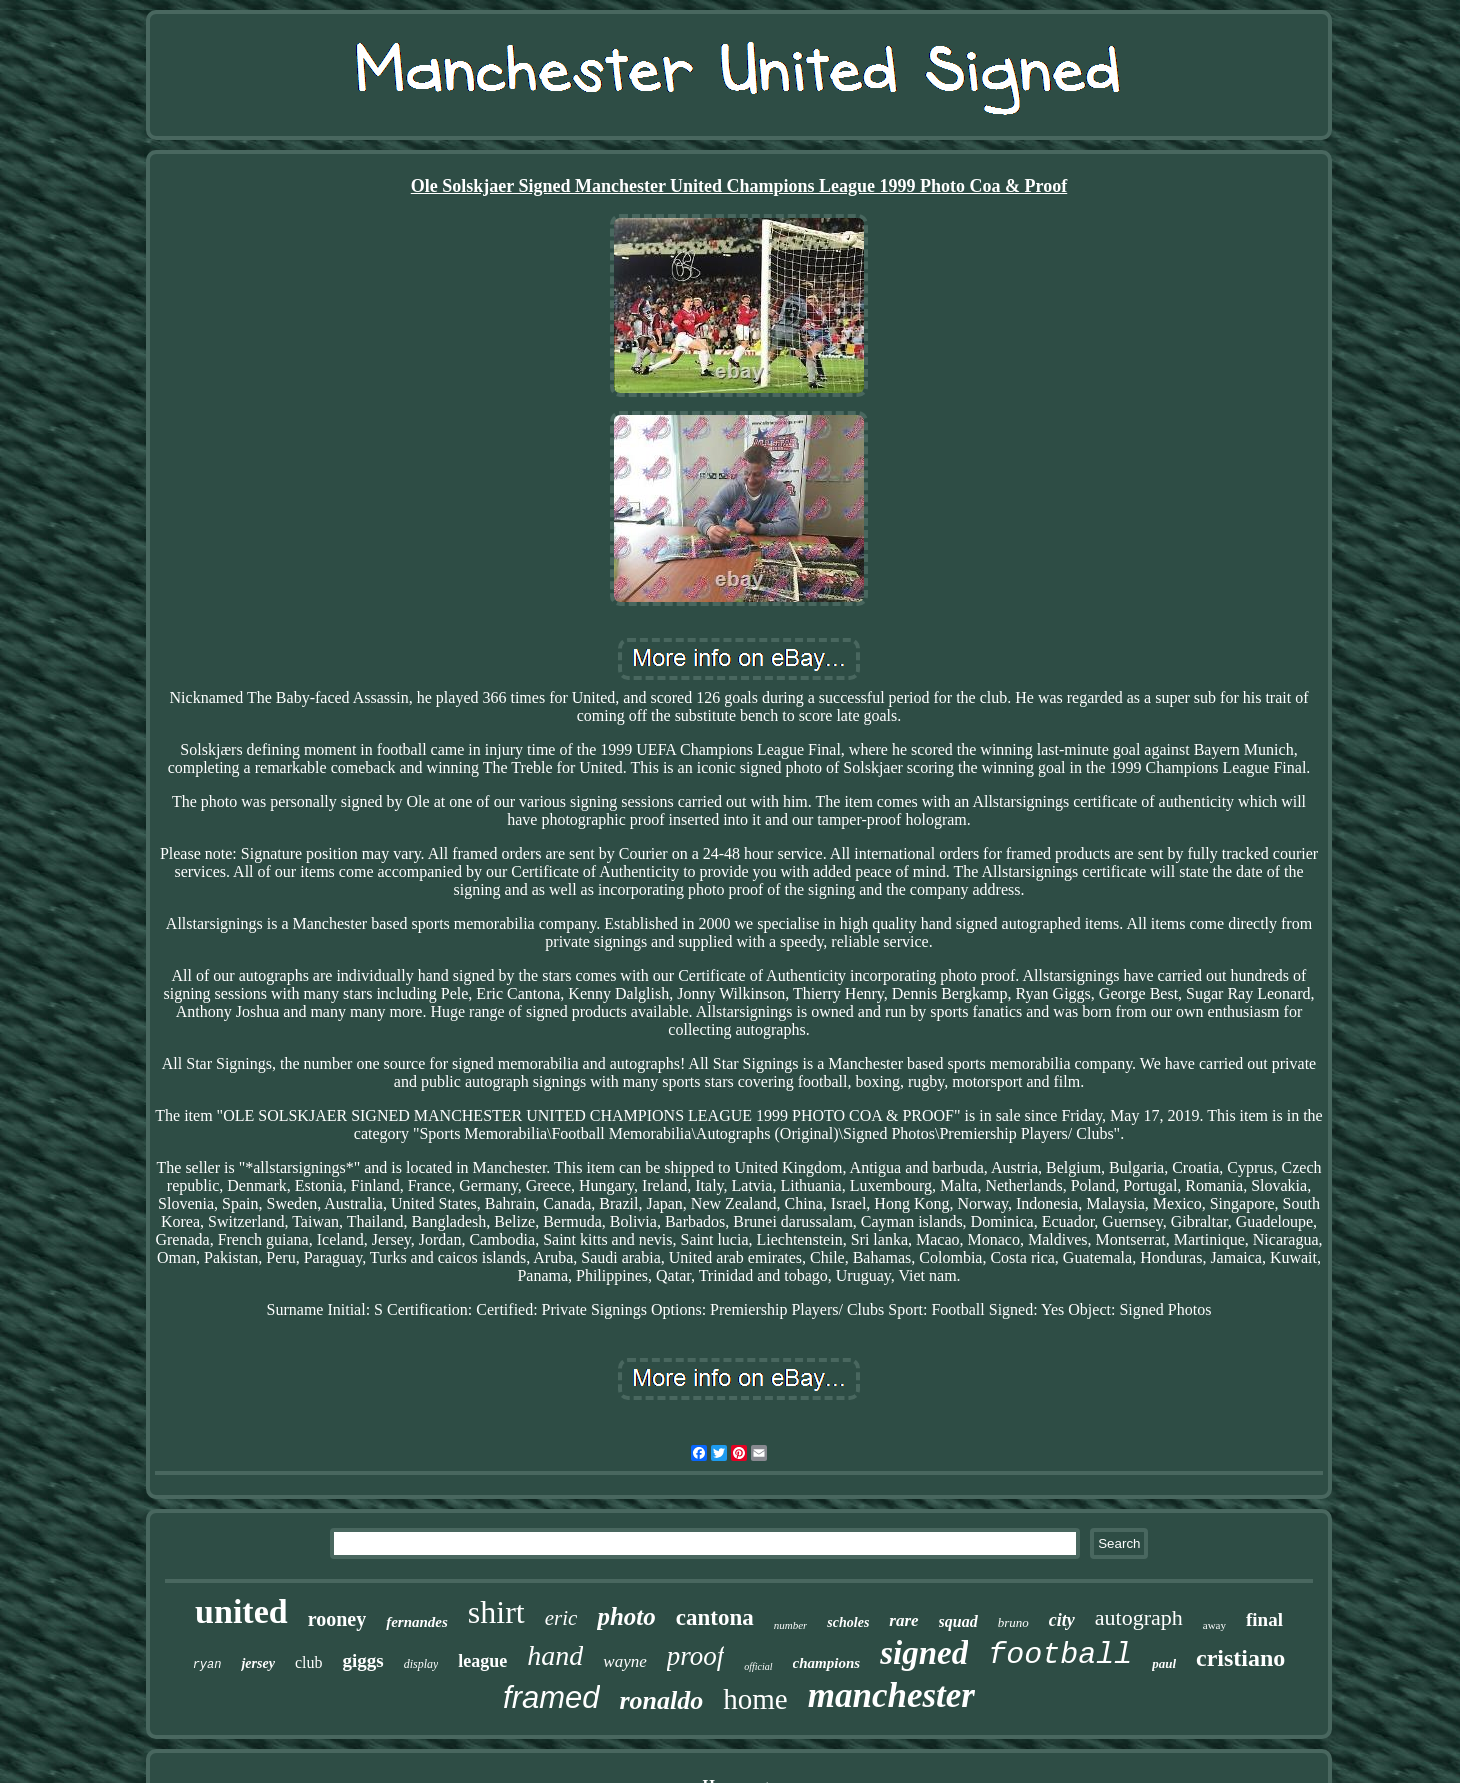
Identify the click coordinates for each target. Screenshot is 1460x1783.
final (1264, 1619)
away (1214, 1625)
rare (903, 1620)
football (1060, 1655)
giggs (362, 1660)
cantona (715, 1617)
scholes (848, 1622)
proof (696, 1656)
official (758, 1666)
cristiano (1240, 1658)
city (1062, 1620)
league (482, 1661)
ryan (207, 1665)
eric (561, 1618)
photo (626, 1616)
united (241, 1611)
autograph (1139, 1617)
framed (551, 1697)
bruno (1013, 1622)
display (421, 1664)
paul (1164, 1663)
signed (924, 1653)
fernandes (417, 1622)
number (791, 1625)
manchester (891, 1695)
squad (958, 1621)
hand (555, 1655)
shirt (496, 1612)
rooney (337, 1619)
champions (827, 1663)
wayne (624, 1661)
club (309, 1662)
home (755, 1699)
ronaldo (662, 1700)
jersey (257, 1663)
